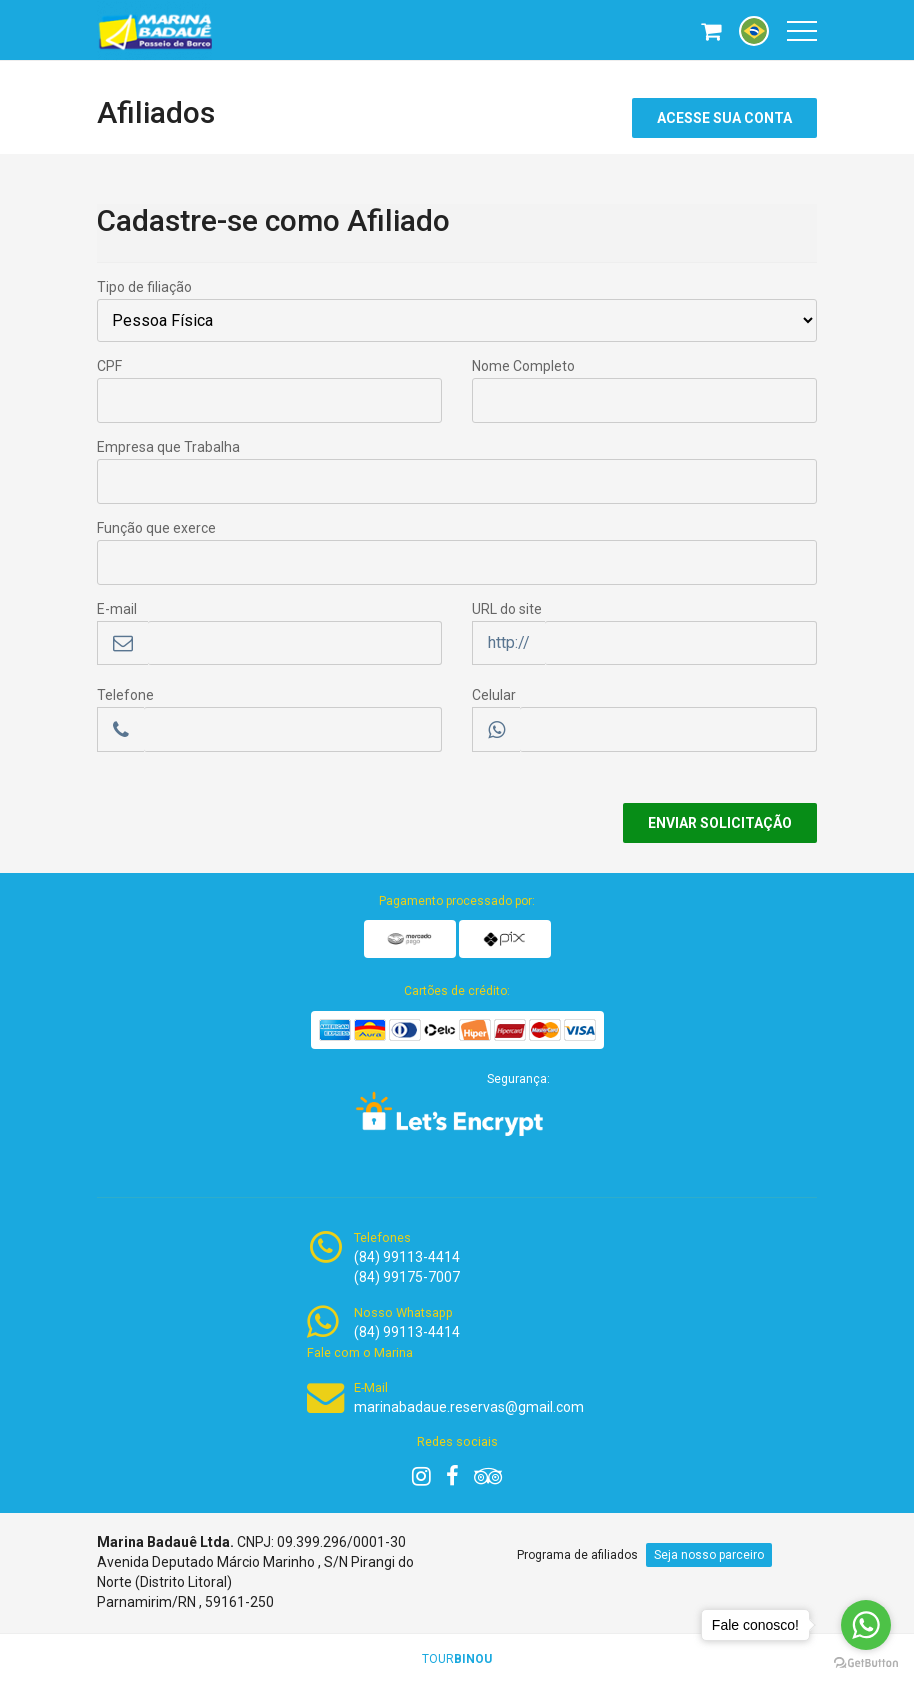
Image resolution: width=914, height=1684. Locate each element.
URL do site (507, 609)
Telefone (125, 695)
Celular (494, 695)
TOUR (457, 1659)
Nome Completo (523, 366)
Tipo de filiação (144, 287)
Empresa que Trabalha (168, 447)
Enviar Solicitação (720, 823)
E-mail (117, 609)
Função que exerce (156, 528)
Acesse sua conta (724, 118)
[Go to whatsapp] (866, 1625)
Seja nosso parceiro (709, 1555)
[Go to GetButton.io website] (866, 1663)
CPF (109, 366)
